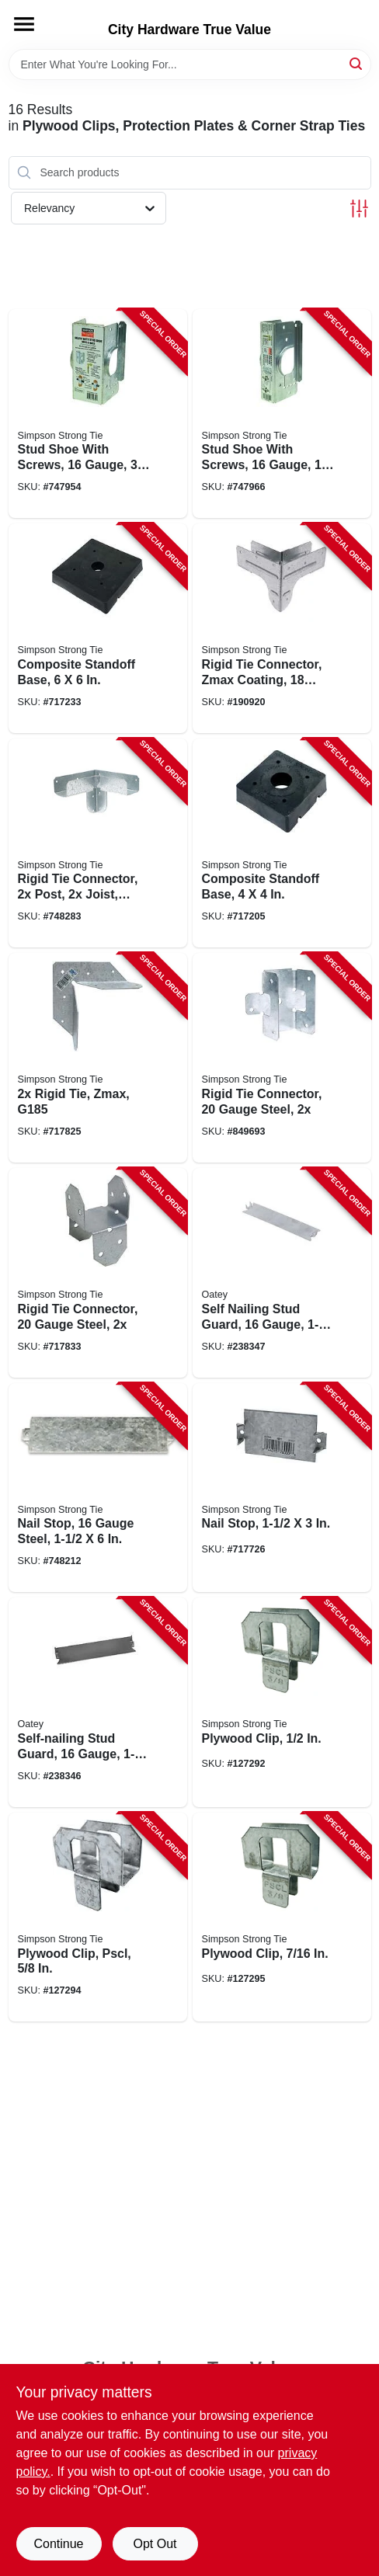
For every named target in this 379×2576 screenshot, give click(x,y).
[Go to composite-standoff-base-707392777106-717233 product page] (98, 628)
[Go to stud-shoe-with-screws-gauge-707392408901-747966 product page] (282, 414)
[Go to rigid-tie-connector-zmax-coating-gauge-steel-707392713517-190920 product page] (282, 628)
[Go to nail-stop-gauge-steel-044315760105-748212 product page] (98, 1488)
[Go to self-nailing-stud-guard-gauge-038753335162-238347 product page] (282, 1273)
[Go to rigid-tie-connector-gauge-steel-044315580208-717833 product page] (98, 1273)
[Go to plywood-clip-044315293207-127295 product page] (282, 1917)
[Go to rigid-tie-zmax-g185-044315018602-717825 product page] (98, 1058)
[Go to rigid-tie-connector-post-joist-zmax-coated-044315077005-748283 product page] (98, 843)
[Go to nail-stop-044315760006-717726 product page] (282, 1488)
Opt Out (154, 2543)
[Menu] (24, 24)
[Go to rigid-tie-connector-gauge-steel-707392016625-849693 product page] (282, 1058)
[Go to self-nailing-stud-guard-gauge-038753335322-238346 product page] (98, 1702)
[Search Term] (190, 64)
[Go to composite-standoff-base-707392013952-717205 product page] (282, 843)
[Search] (357, 63)
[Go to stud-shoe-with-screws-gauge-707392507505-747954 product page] (98, 414)
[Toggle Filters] (359, 208)
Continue (58, 2543)
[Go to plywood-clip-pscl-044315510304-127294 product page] (98, 1917)
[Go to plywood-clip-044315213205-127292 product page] (282, 1702)
